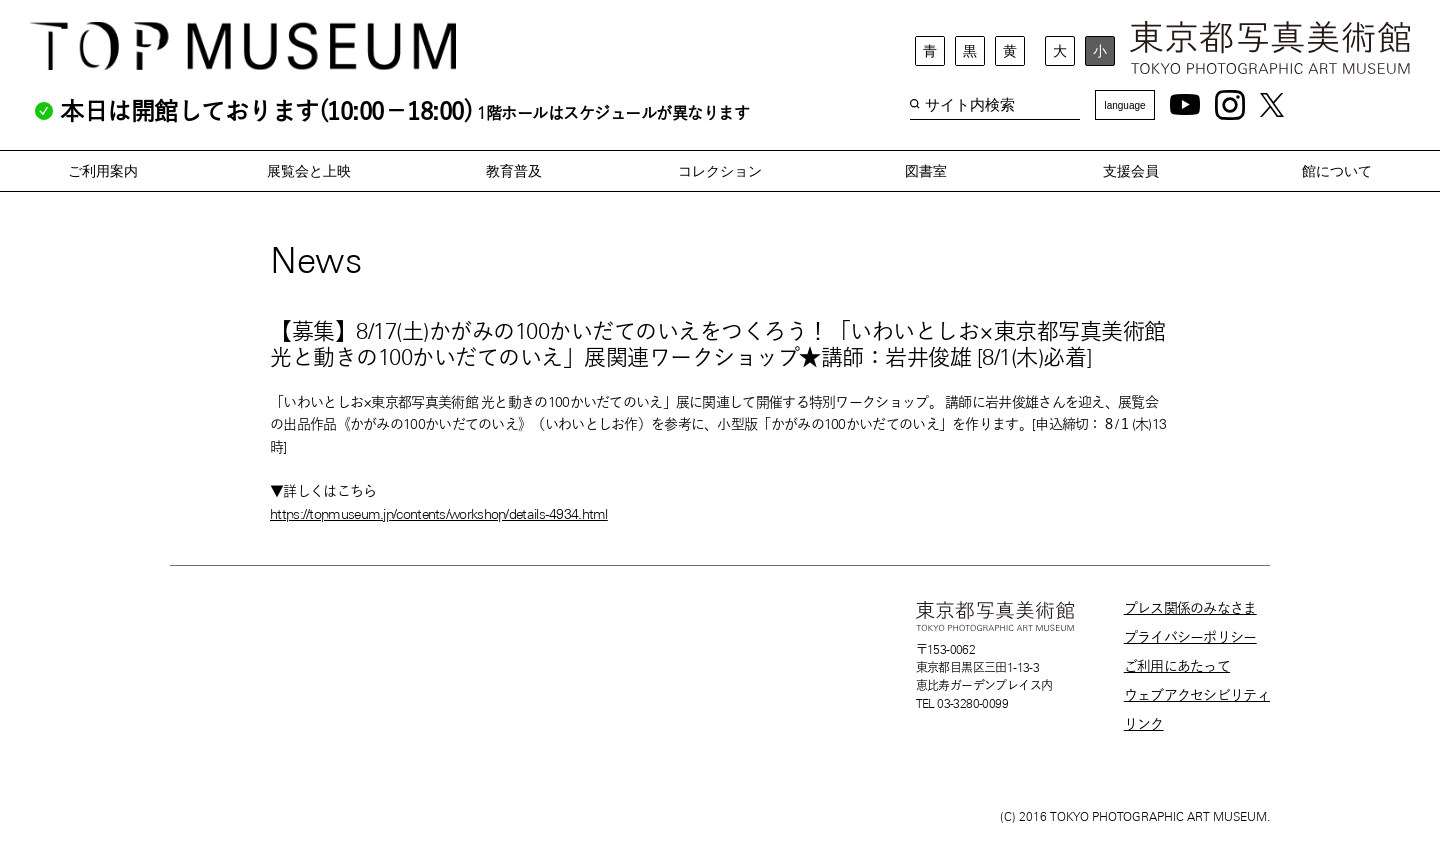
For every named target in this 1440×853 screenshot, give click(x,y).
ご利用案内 (103, 171)
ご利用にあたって (1177, 666)
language (1124, 105)
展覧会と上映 (309, 171)
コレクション (720, 171)
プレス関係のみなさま (1190, 608)
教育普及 (514, 171)
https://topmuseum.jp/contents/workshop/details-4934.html (439, 514)
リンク (1144, 724)
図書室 (926, 171)
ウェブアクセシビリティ (1197, 695)
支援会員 (1131, 171)
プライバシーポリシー (1190, 637)
